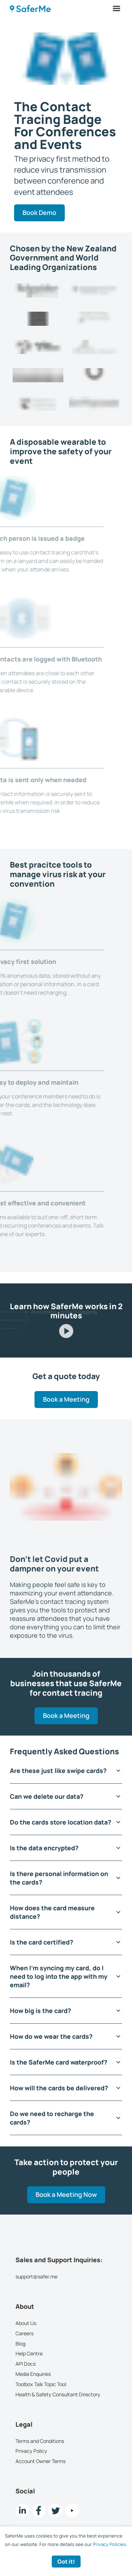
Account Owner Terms (40, 2461)
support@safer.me (36, 2276)
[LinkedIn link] (22, 2511)
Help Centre (29, 2353)
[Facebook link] (39, 2511)
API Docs (25, 2364)
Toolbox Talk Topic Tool (40, 2384)
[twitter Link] (55, 2511)
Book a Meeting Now (66, 2195)
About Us (25, 2323)
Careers (24, 2333)
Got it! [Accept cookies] (66, 2561)
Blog (20, 2343)
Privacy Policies (109, 2544)
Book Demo (39, 212)
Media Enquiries (33, 2374)
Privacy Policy (31, 2451)
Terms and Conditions (39, 2441)
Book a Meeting (66, 1399)
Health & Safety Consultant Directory (57, 2394)
